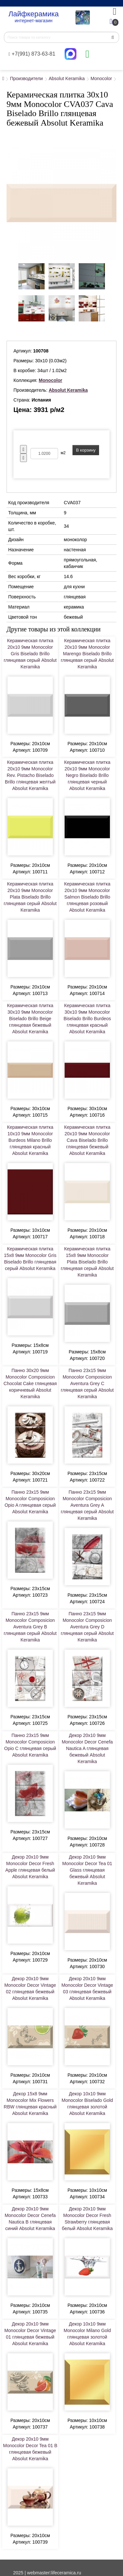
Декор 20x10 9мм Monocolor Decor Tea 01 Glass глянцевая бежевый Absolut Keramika (87, 1870)
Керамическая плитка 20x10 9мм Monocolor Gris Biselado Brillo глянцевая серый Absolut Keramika (30, 653)
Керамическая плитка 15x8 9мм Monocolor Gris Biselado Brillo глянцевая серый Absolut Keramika (30, 1258)
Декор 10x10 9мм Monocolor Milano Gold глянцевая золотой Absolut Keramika (87, 2333)
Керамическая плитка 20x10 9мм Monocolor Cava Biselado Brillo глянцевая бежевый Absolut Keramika (87, 1140)
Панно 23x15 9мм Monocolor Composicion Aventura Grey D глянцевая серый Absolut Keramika (87, 1626)
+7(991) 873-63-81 (32, 54)
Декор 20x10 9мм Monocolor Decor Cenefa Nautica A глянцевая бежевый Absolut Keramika (87, 1748)
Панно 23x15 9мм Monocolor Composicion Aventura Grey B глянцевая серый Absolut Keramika (30, 1626)
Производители (26, 78)
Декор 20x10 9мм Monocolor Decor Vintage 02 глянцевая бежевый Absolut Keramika (30, 1988)
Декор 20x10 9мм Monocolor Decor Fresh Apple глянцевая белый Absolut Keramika (30, 1866)
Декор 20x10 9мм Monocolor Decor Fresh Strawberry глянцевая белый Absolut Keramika (87, 2218)
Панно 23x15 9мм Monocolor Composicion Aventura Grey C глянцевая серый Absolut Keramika (87, 1383)
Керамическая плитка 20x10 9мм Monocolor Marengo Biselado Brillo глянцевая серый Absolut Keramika (87, 653)
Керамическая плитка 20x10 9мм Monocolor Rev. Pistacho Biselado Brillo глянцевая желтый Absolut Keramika (30, 775)
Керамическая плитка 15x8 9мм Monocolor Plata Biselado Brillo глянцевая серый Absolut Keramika (87, 1262)
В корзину (85, 450)
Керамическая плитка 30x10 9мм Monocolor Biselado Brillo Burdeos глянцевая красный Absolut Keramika (87, 1018)
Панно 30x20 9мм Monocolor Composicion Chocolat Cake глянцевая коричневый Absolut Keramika (30, 1383)
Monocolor (101, 78)
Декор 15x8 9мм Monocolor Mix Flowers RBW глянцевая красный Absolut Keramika (30, 2103)
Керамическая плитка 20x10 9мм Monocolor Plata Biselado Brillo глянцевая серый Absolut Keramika (30, 897)
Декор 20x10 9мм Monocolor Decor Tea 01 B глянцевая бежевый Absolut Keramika (30, 2448)
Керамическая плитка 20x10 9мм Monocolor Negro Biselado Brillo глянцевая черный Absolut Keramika (87, 775)
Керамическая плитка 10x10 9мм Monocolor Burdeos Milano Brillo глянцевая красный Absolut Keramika (30, 1140)
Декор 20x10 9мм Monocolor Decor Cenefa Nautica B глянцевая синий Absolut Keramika (30, 2218)
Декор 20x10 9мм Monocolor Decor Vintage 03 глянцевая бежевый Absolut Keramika (87, 1988)
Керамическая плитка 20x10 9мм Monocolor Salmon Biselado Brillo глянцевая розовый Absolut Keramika (87, 897)
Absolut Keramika (67, 78)
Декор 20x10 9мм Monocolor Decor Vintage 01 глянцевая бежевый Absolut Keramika (30, 2333)
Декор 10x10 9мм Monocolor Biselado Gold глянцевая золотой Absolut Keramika (87, 2103)
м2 (63, 453)
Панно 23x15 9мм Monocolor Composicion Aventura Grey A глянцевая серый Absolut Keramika (87, 1505)
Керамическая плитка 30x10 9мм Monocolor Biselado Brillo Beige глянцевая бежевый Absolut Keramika (30, 1018)
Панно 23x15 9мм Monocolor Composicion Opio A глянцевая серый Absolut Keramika (30, 1501)
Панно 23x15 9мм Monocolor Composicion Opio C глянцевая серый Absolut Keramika (30, 1745)
